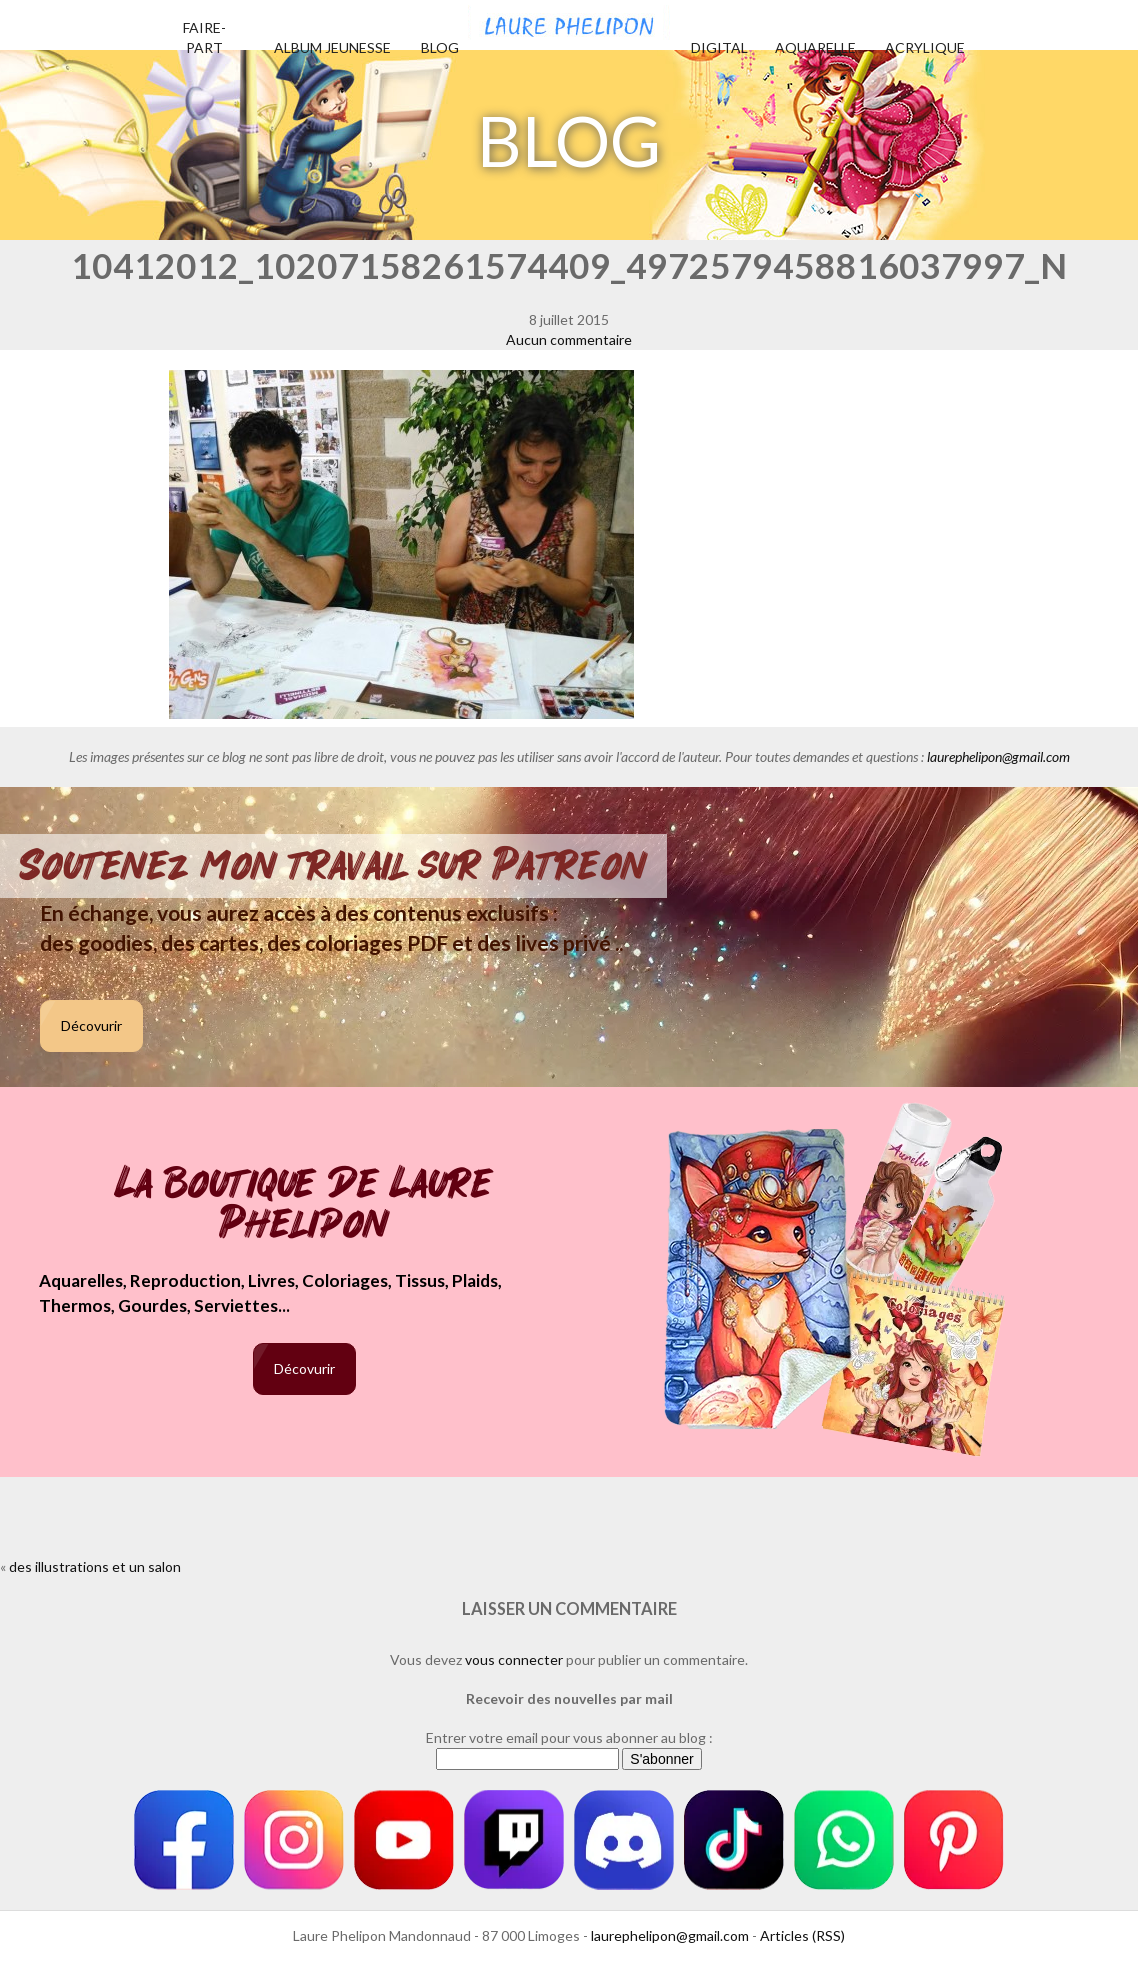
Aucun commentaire (569, 339)
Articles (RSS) (802, 1935)
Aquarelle (815, 47)
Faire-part (204, 37)
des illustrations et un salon (95, 1566)
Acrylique (925, 47)
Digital (719, 47)
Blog (440, 47)
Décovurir (91, 1025)
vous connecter (514, 1659)
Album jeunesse (332, 47)
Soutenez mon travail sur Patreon (333, 866)
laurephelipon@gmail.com (998, 756)
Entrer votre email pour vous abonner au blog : (569, 1737)
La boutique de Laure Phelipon (304, 1205)
